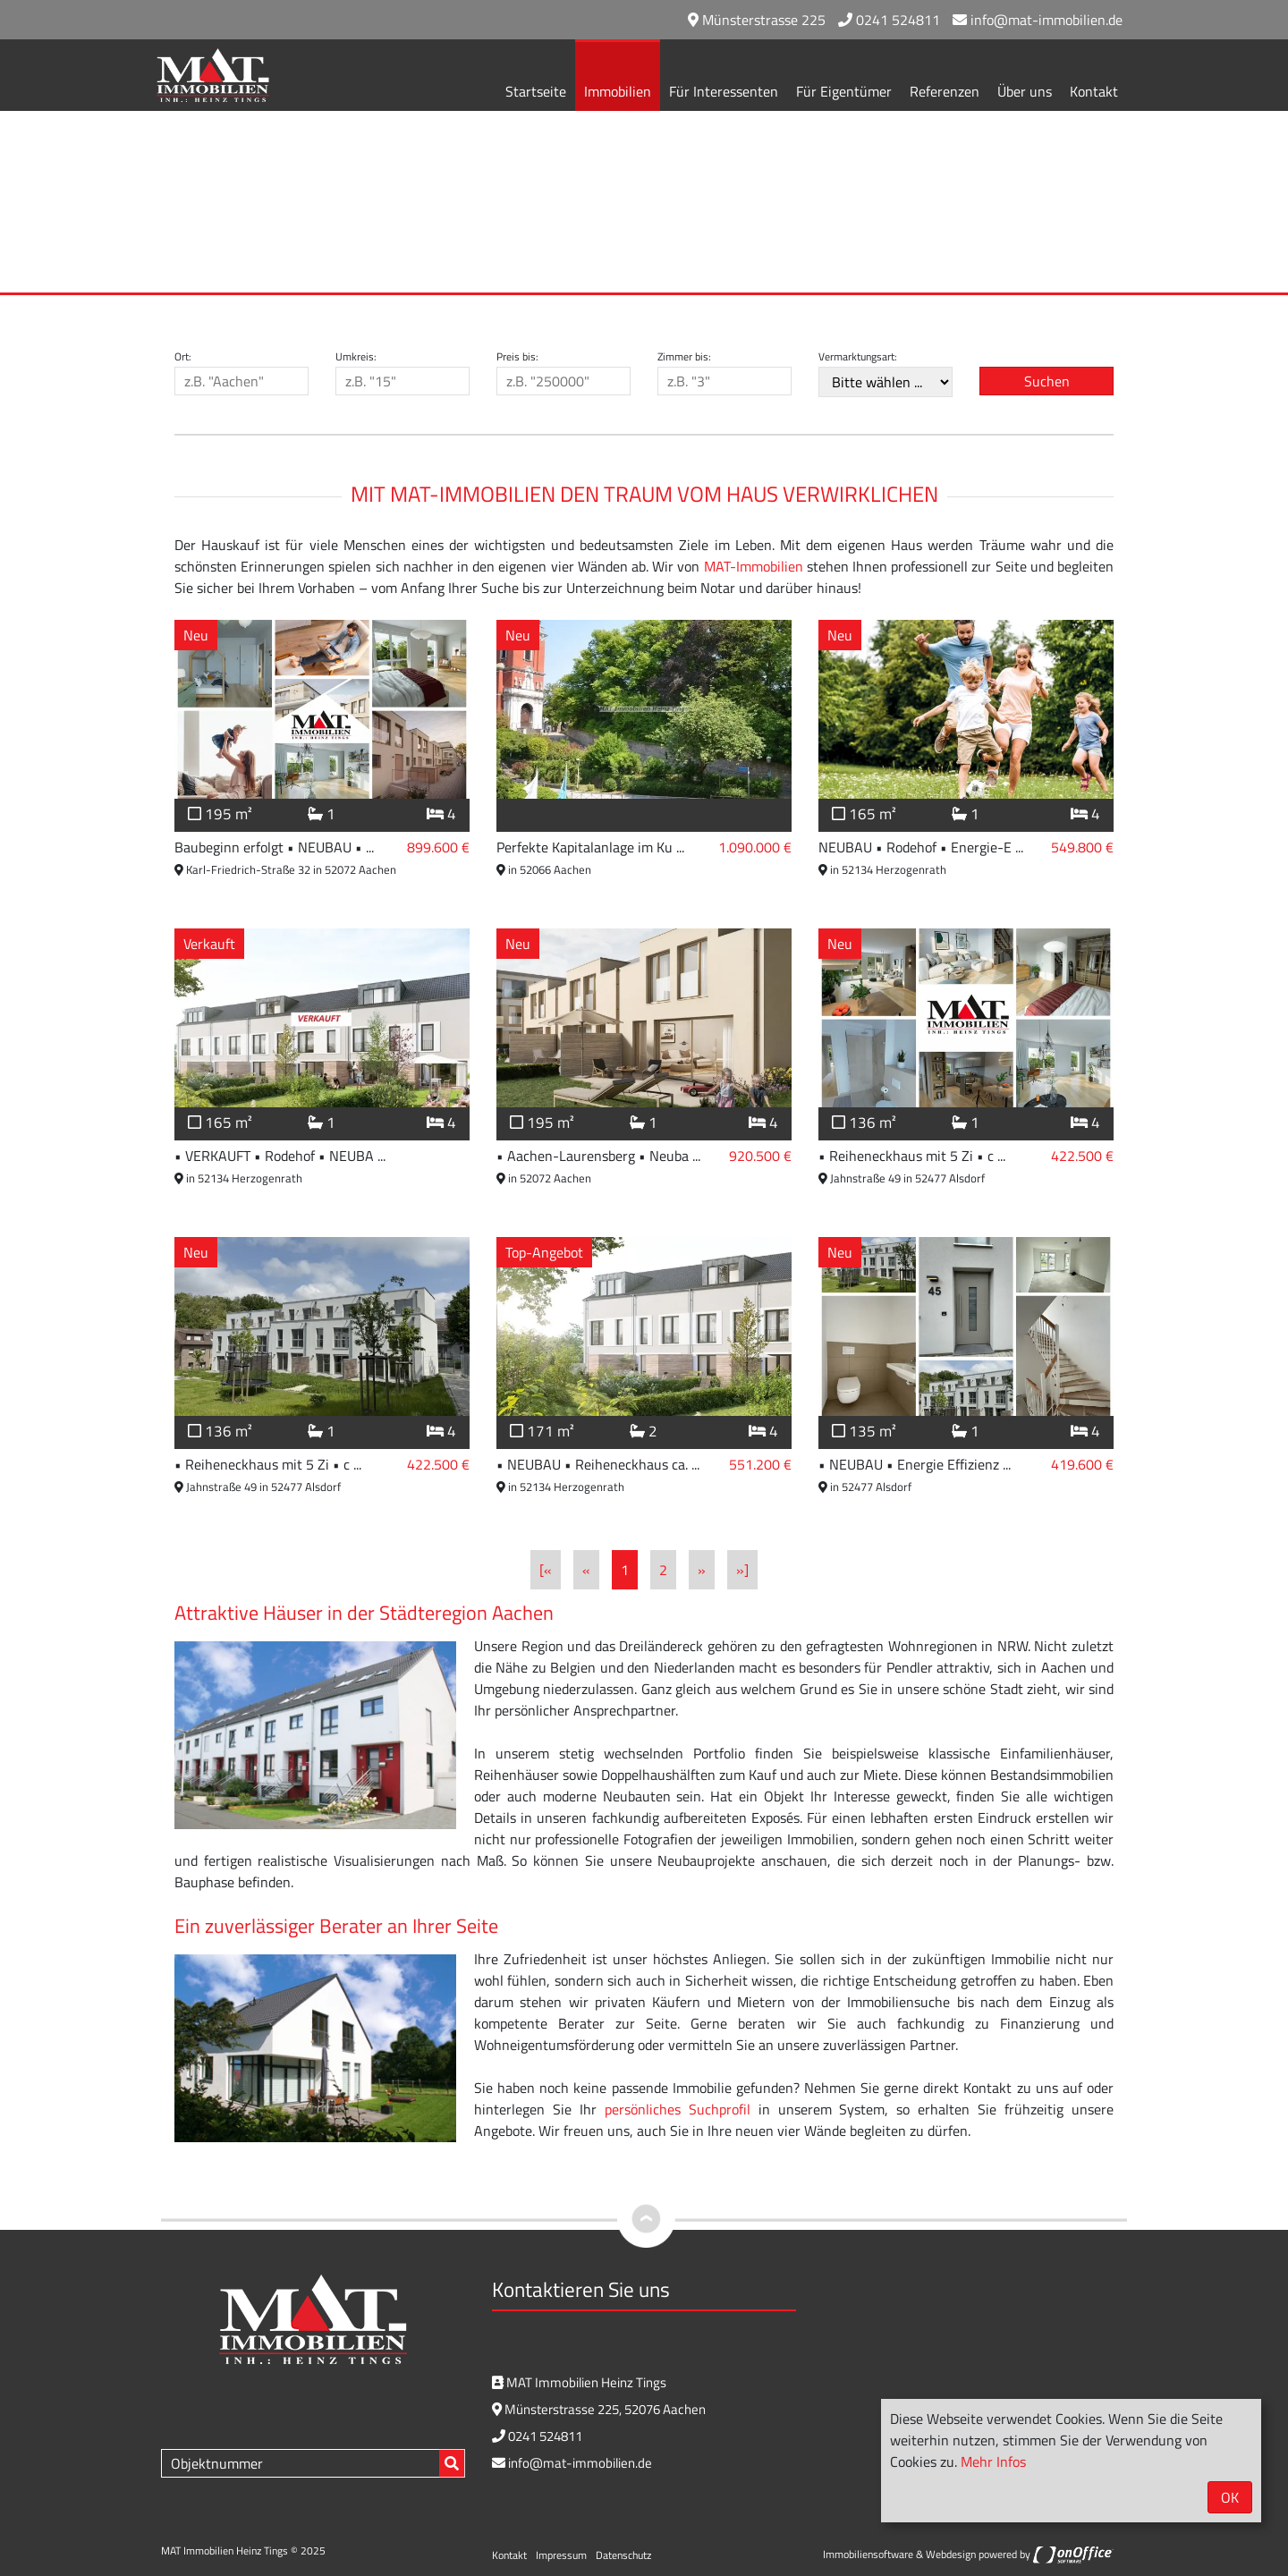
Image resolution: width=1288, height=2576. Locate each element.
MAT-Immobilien (753, 566)
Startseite (535, 91)
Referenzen (944, 91)
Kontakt (1094, 91)
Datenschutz (623, 2554)
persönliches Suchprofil (677, 2109)
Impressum (561, 2554)
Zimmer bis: (684, 357)
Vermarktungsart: (857, 357)
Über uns (1024, 91)
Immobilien (617, 91)
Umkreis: (356, 357)
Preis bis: (517, 357)
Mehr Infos (993, 2461)
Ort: (182, 357)
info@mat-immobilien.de (1038, 19)
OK (1230, 2497)
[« (545, 1569)
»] (742, 1569)
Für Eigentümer (844, 91)
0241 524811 (889, 19)
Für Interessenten (723, 91)
